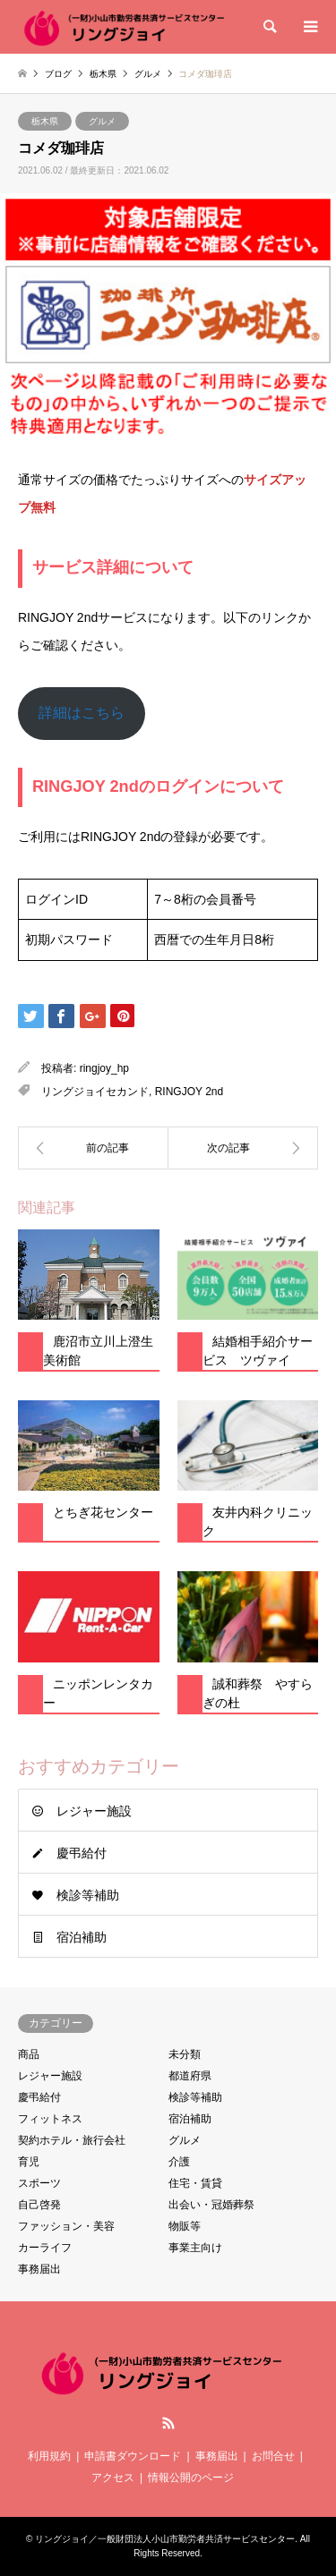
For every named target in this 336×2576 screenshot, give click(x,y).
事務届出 (39, 2269)
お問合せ (273, 2456)
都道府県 (189, 2076)
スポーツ (39, 2183)
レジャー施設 (94, 1811)
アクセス (112, 2477)
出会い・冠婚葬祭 (211, 2204)
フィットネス (50, 2119)
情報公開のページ (191, 2477)
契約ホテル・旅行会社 (71, 2140)
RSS (168, 2423)
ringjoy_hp (104, 1068)
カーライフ (45, 2247)
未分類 (184, 2054)
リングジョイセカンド (95, 1091)
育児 (28, 2161)
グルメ (102, 121)
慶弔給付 (81, 1853)
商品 (28, 2054)
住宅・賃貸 (195, 2183)
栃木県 (44, 121)
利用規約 (49, 2456)
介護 (179, 2161)
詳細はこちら (82, 712)
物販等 (184, 2226)
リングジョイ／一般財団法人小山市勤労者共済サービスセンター (165, 2539)
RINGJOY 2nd (189, 1091)
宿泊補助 (81, 1937)
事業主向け (195, 2247)
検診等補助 (87, 1895)
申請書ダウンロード (132, 2456)
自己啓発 (39, 2204)
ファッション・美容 (66, 2226)
